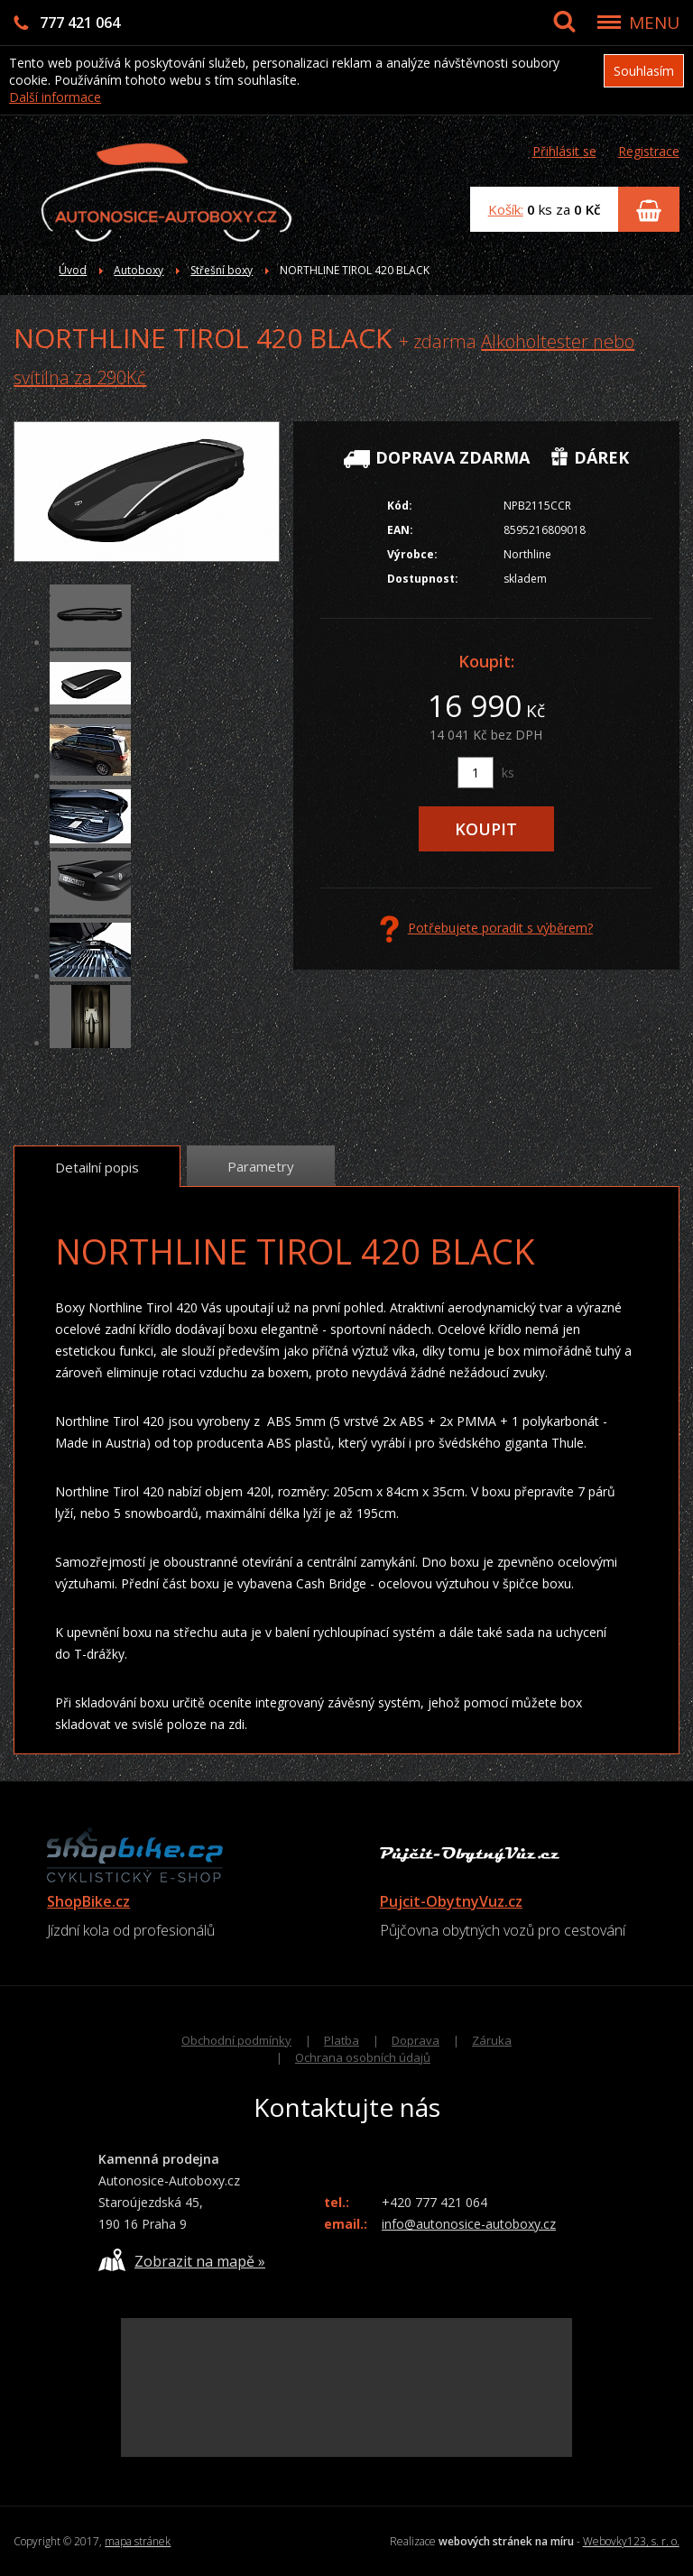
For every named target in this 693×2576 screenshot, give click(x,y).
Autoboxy (138, 270)
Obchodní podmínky (236, 2040)
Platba (341, 2040)
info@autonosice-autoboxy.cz (469, 2223)
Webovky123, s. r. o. (631, 2541)
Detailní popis (97, 1167)
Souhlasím (644, 70)
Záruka (492, 2040)
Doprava (415, 2040)
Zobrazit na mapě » (181, 2260)
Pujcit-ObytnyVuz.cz (451, 1901)
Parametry (260, 1166)
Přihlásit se (564, 151)
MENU (654, 22)
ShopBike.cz (88, 1901)
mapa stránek (138, 2541)
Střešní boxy (221, 270)
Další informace (55, 97)
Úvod (73, 270)
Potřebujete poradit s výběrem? (486, 929)
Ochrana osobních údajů (362, 2057)
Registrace (648, 151)
